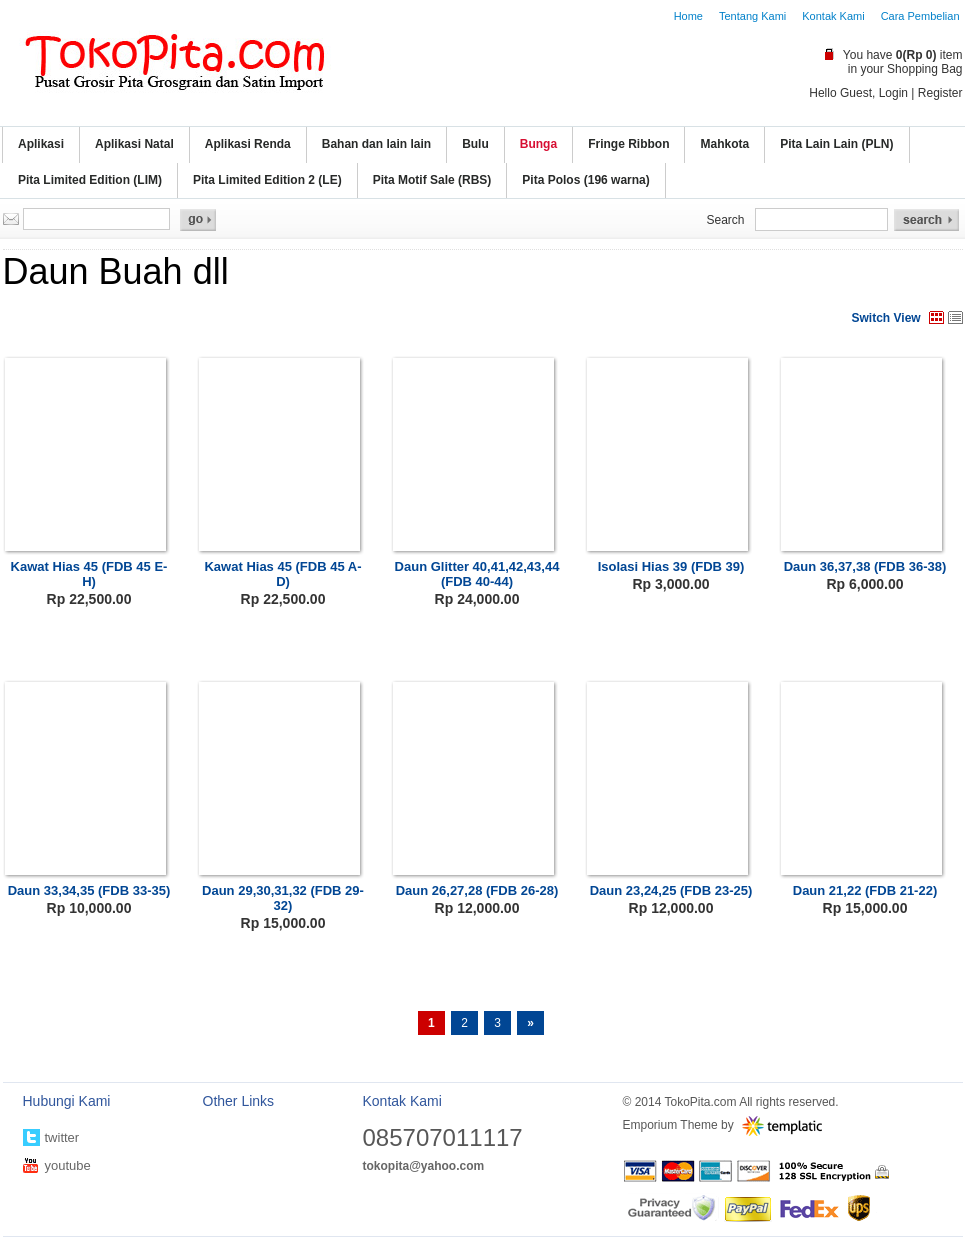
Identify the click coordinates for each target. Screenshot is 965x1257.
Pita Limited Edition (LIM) (90, 180)
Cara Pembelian (920, 16)
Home (688, 16)
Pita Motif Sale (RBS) (432, 180)
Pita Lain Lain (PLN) (836, 144)
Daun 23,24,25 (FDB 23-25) (671, 890)
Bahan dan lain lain (376, 144)
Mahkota (724, 144)
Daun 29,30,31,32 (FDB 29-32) (283, 898)
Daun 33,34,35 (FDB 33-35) (89, 890)
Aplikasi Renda (248, 144)
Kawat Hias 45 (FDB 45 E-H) (89, 574)
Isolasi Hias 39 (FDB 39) (671, 566)
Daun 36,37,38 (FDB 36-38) (865, 566)
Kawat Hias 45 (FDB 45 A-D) (282, 574)
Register (940, 93)
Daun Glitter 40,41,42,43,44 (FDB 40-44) (477, 574)
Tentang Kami (752, 16)
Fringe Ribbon (628, 144)
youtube (68, 1165)
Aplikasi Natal (134, 144)
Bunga (538, 144)
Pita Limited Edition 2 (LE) (267, 180)
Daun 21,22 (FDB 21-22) (865, 890)
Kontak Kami (833, 16)
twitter (62, 1137)
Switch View (886, 318)
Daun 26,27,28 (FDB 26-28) (477, 890)
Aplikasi (41, 144)
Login (893, 93)
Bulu (475, 144)
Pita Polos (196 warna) (585, 180)
